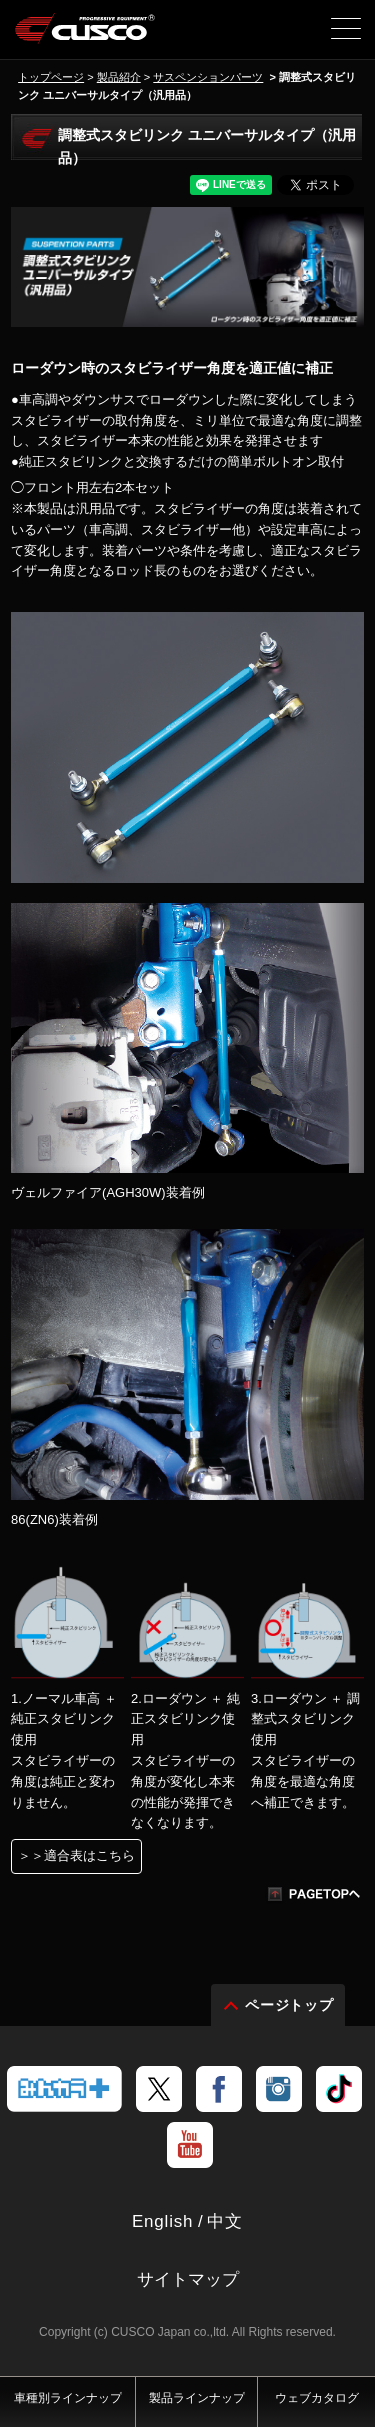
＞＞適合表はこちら (76, 1855)
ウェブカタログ (317, 2398)
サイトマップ (188, 2279)
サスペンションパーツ (208, 77)
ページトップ (290, 2005)
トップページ (51, 77)
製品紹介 (119, 77)
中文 (225, 2221)
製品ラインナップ (197, 2398)
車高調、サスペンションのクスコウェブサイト (85, 36)
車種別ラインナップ (68, 2398)
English (162, 2221)
